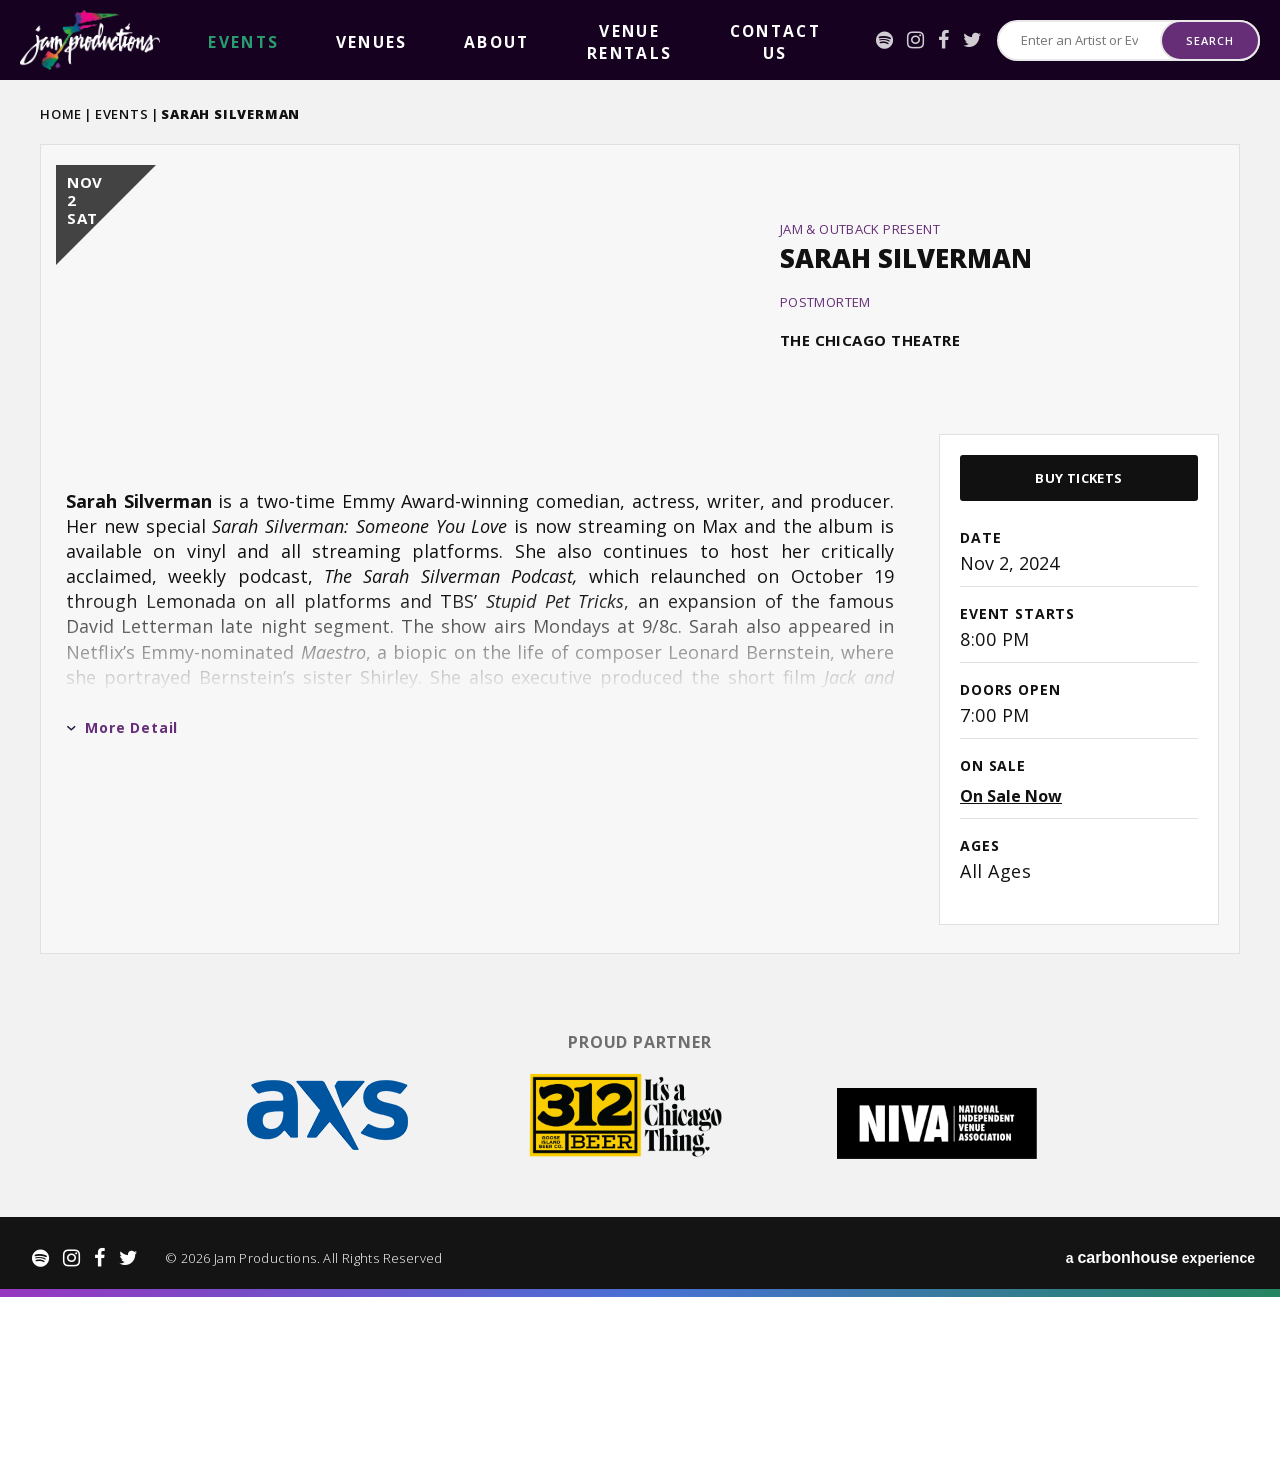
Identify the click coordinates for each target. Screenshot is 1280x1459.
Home (61, 114)
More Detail (122, 906)
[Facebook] (906, 40)
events (214, 40)
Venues (283, 40)
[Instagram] (878, 40)
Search (1209, 40)
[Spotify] (847, 40)
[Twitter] (935, 40)
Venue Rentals (449, 40)
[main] (640, 636)
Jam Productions (90, 40)
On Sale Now (1011, 975)
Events (122, 114)
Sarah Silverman (906, 347)
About (351, 40)
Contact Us (567, 40)
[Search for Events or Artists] (1061, 40)
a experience (1160, 1419)
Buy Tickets (1078, 657)
